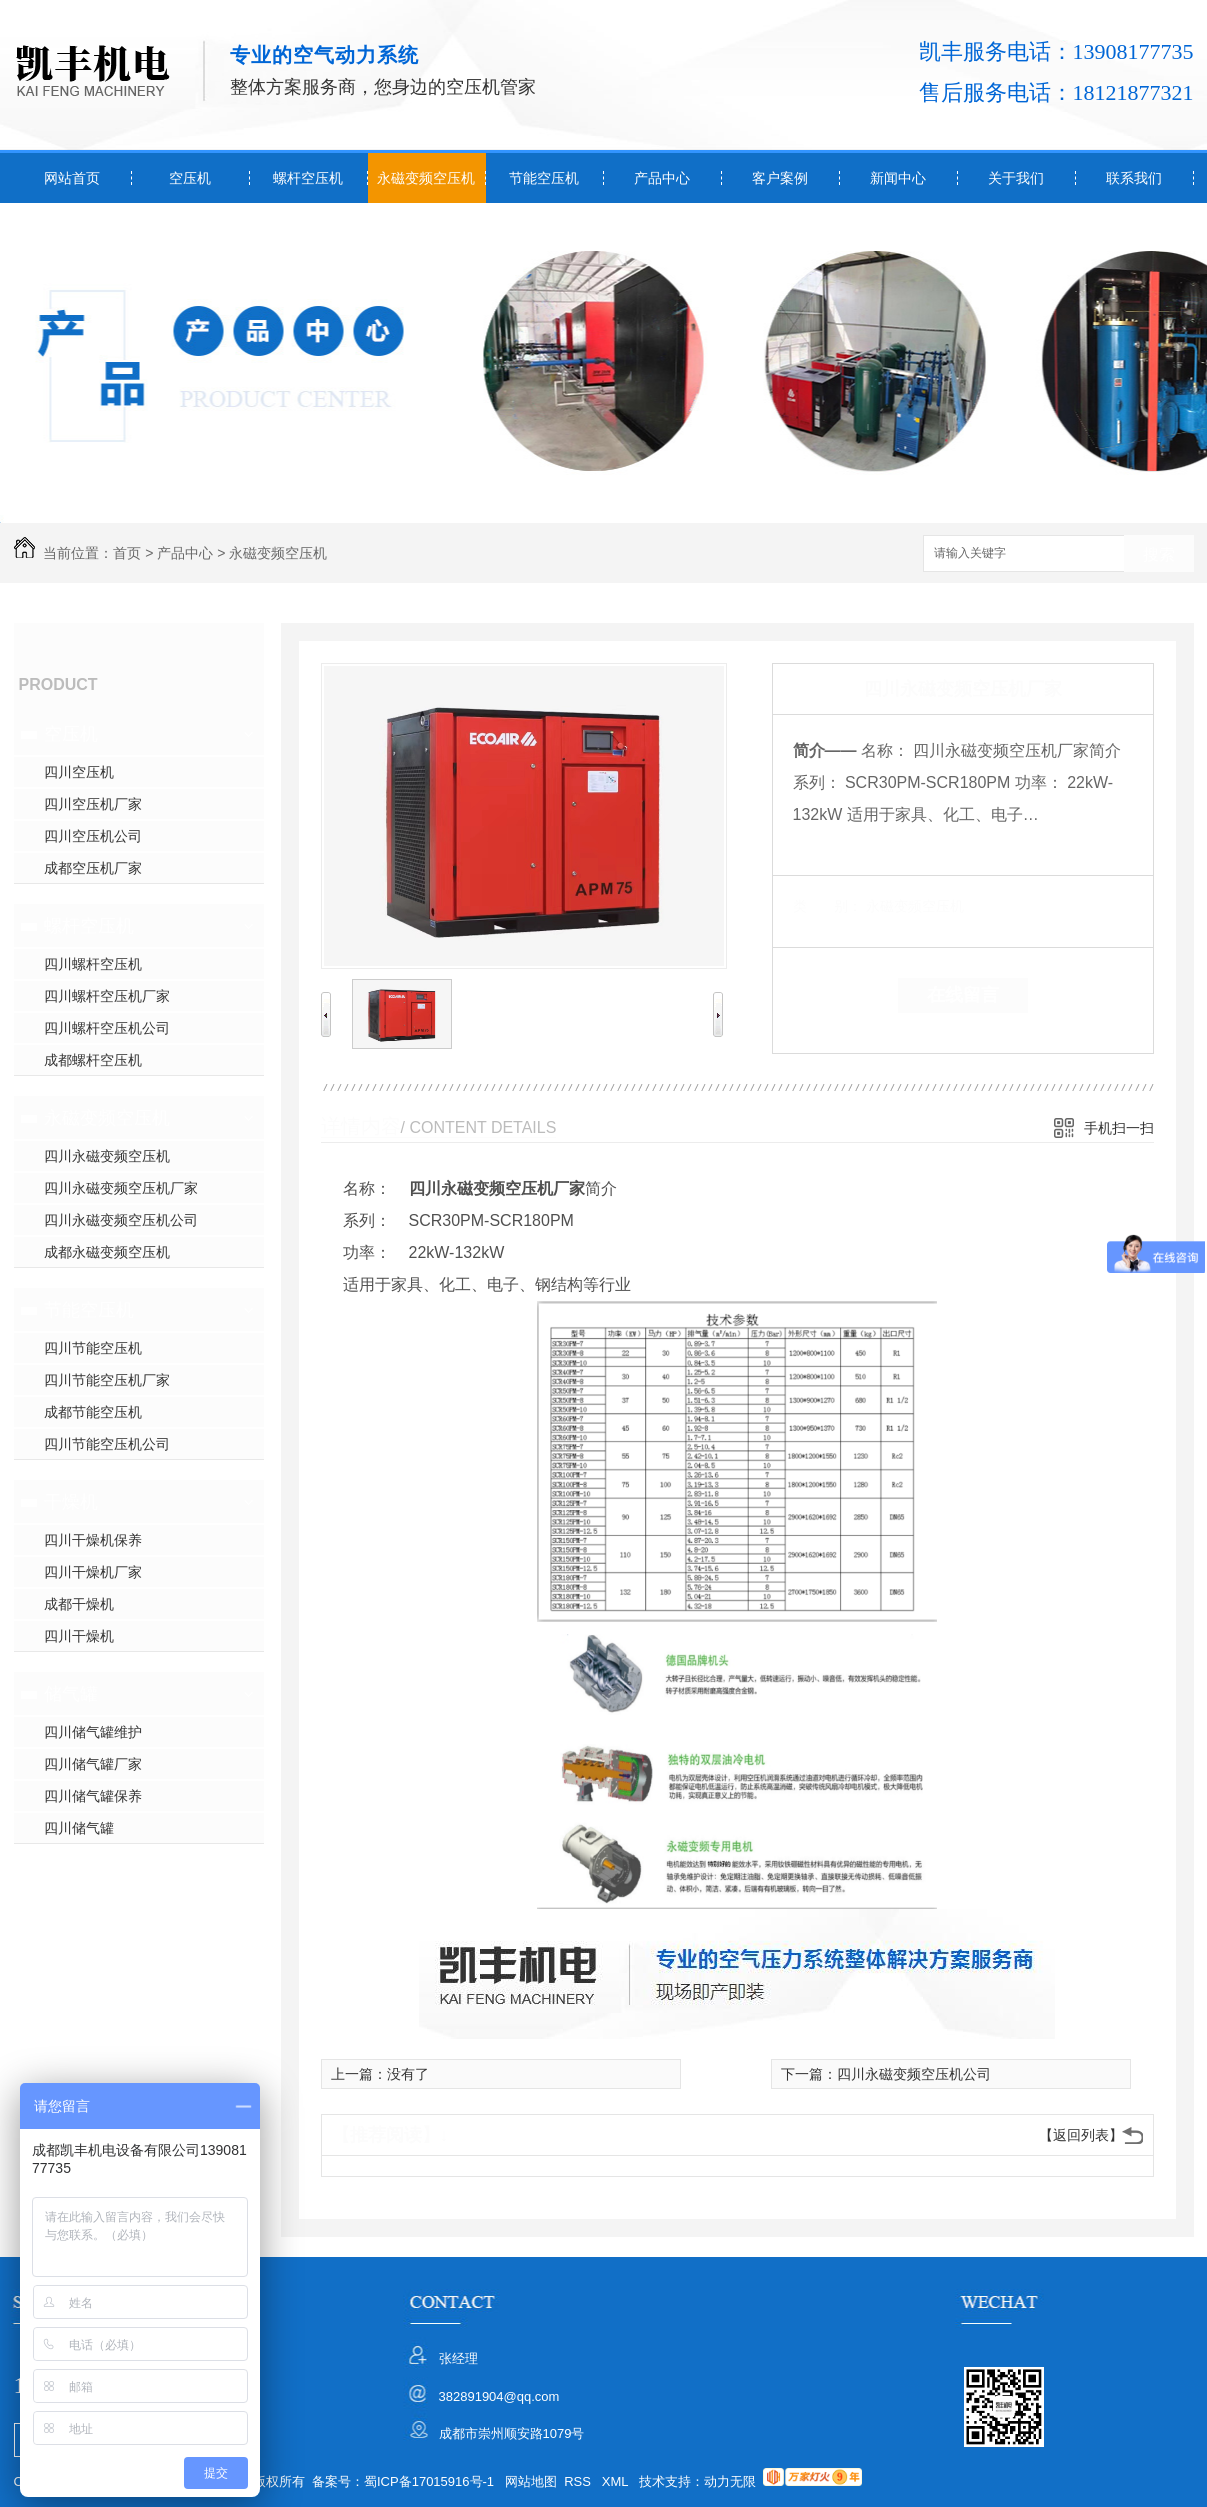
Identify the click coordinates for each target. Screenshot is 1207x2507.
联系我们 (1134, 178)
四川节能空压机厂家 (107, 1380)
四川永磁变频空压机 (107, 1156)
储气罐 (71, 1694)
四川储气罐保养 (93, 1796)
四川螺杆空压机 (93, 964)
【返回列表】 (1081, 2135)
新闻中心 (898, 178)
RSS (579, 2481)
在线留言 (963, 995)
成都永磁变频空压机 (107, 1252)
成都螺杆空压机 (93, 1060)
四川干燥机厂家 (93, 1572)
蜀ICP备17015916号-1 (429, 2481)
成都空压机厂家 (93, 868)
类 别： (827, 906)
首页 (127, 553)
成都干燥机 (79, 1604)
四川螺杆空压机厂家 (107, 996)
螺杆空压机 (308, 178)
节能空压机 (544, 178)
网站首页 (72, 178)
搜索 (1159, 554)
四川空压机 (79, 772)
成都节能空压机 (93, 1412)
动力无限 (730, 2481)
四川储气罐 (79, 1828)
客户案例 (780, 178)
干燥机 (71, 1502)
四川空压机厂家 (93, 804)
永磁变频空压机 (426, 178)
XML (617, 2481)
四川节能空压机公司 (107, 1444)
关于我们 (1016, 178)
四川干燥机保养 (93, 1540)
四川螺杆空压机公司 (107, 1028)
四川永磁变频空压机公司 (121, 1220)
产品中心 (662, 178)
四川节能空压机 (93, 1348)
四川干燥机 (79, 1636)
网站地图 (531, 2481)
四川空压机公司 (93, 836)
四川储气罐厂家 (93, 1764)
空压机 (190, 178)
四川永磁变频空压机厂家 (121, 1188)
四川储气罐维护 (93, 1732)
